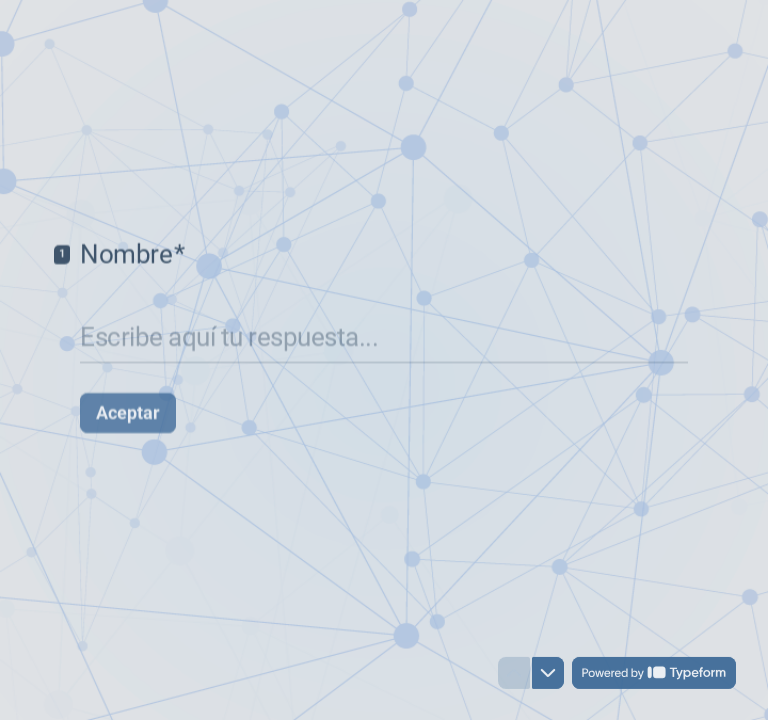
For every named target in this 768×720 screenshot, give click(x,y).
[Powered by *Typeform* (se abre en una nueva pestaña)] (654, 674)
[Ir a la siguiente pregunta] (548, 674)
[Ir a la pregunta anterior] (514, 674)
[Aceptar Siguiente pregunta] (128, 405)
